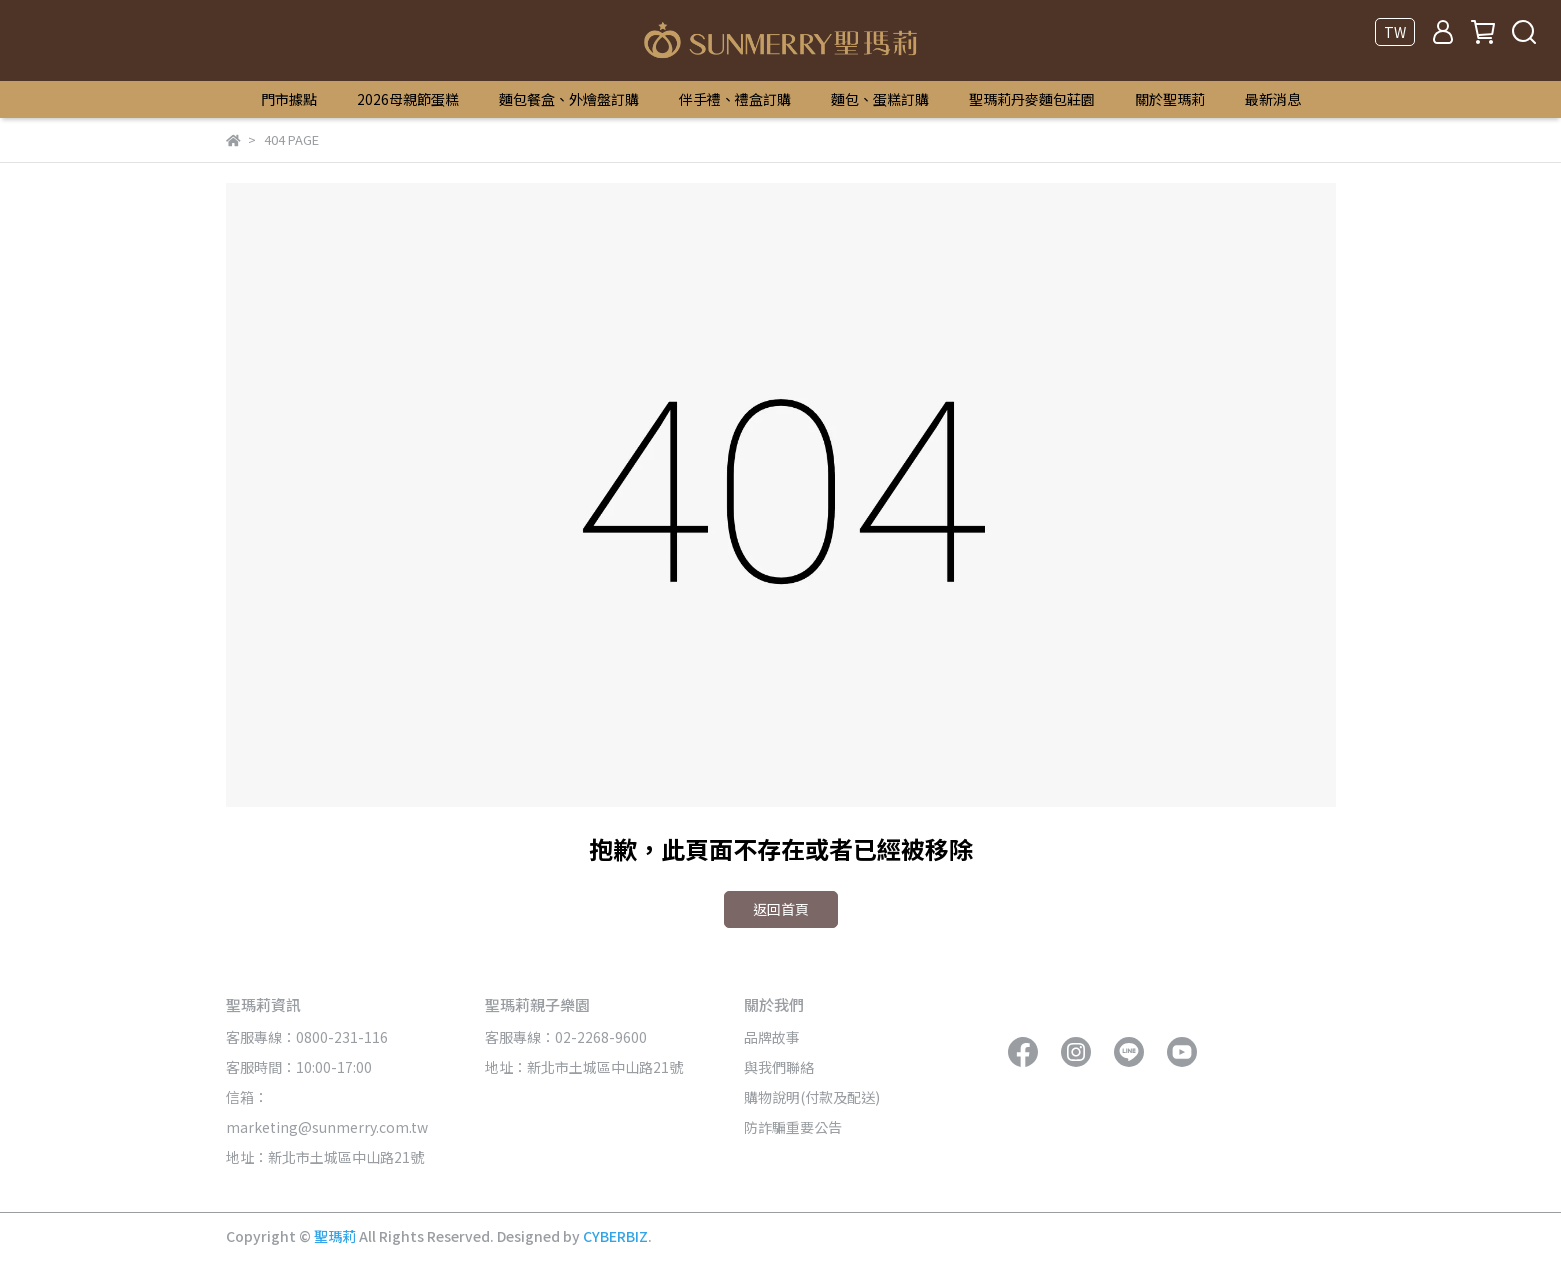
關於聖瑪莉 (1170, 99)
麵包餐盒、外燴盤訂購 (569, 99)
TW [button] (1395, 32)
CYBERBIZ (615, 1236)
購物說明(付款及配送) (812, 1097)
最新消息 (1273, 99)
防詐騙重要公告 (793, 1127)
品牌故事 (772, 1037)
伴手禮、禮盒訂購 (735, 99)
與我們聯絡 (779, 1067)
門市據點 (289, 99)
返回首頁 (781, 909)
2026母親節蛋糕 (408, 99)
